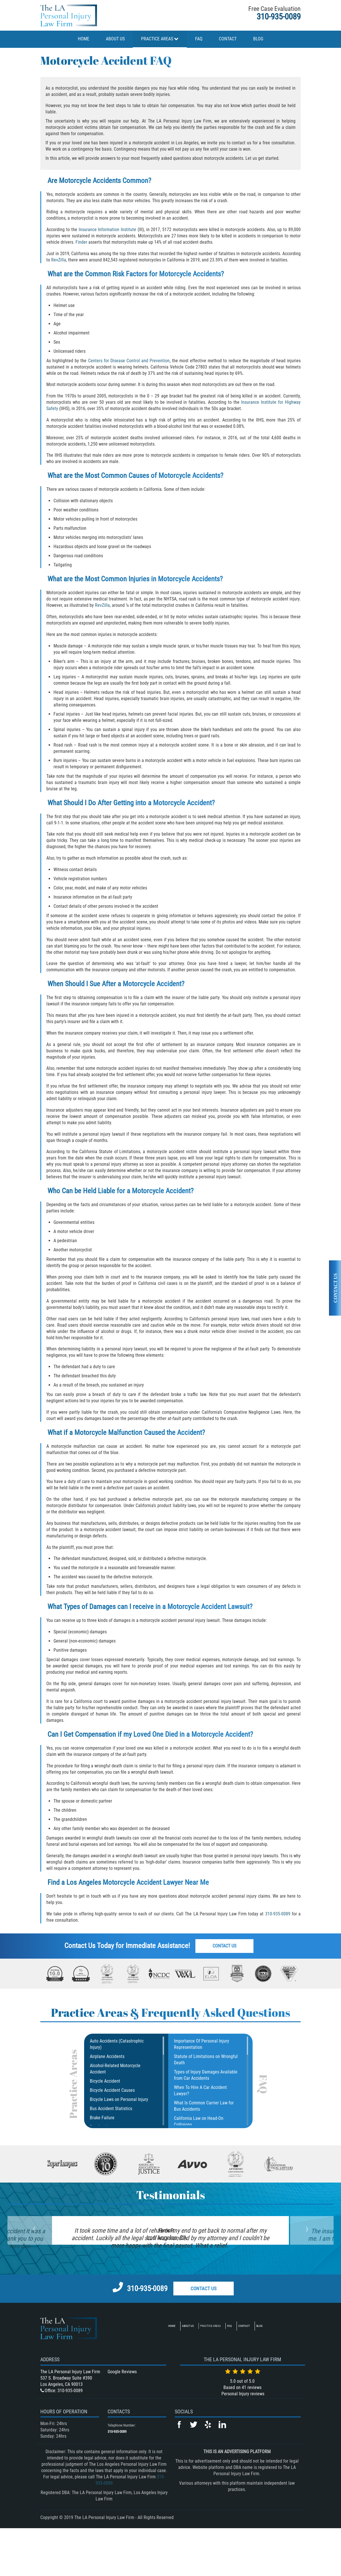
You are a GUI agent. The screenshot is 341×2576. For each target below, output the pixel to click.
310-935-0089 (279, 16)
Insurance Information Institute (107, 229)
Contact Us (226, 1946)
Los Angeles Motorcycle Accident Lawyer (124, 1882)
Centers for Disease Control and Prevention (129, 360)
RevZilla (58, 260)
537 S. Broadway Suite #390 (66, 2425)
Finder (81, 242)
